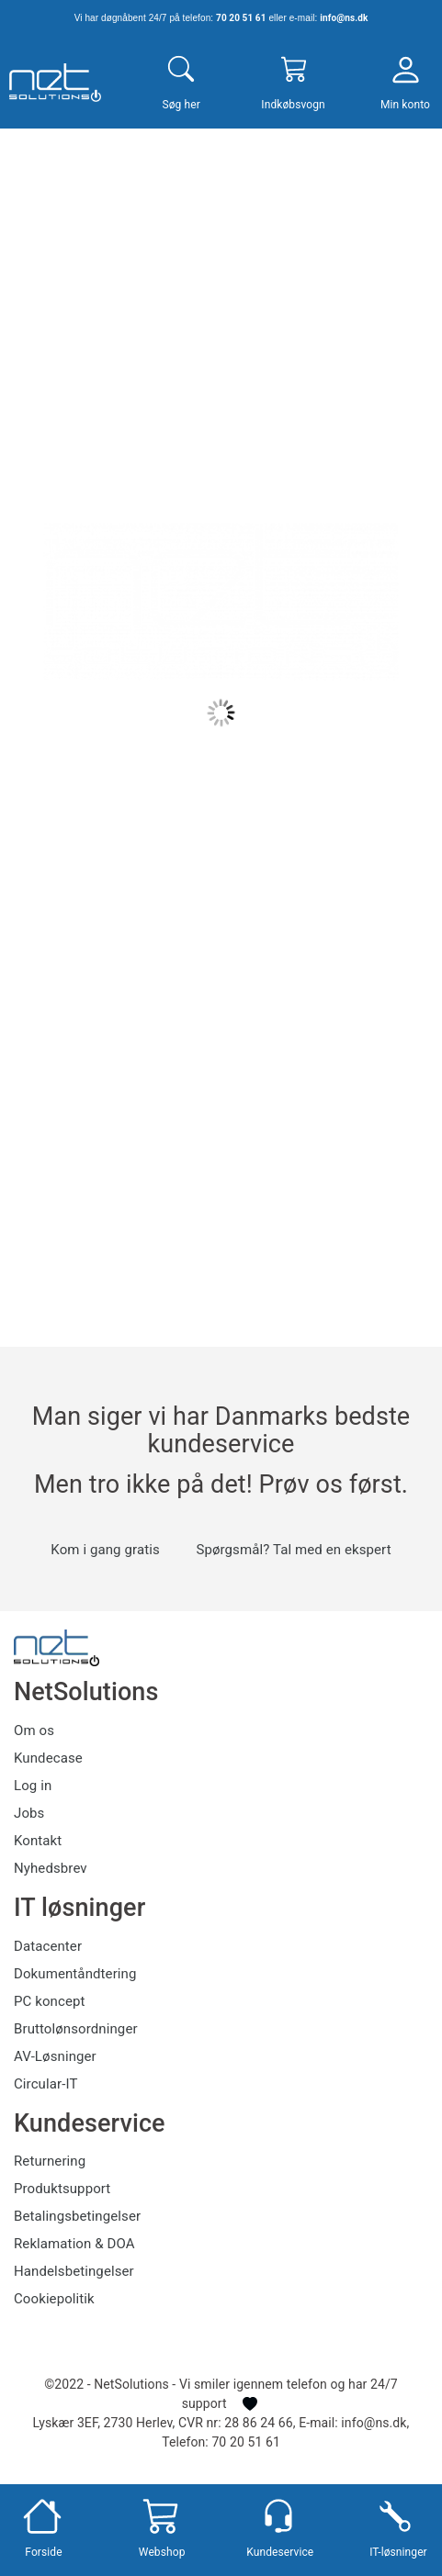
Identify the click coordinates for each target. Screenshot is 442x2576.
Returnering (49, 2161)
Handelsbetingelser (74, 2271)
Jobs (29, 1813)
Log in (32, 1785)
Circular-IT (45, 2084)
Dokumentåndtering (75, 1974)
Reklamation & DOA (74, 2243)
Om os (34, 1730)
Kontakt (38, 1840)
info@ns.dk (344, 18)
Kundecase (48, 1758)
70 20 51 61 (241, 18)
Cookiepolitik (54, 2298)
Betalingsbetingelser (77, 2216)
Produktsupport (62, 2188)
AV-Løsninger (55, 2056)
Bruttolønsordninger (76, 2029)
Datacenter (48, 1946)
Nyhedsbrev (50, 1868)
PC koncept (49, 2001)
